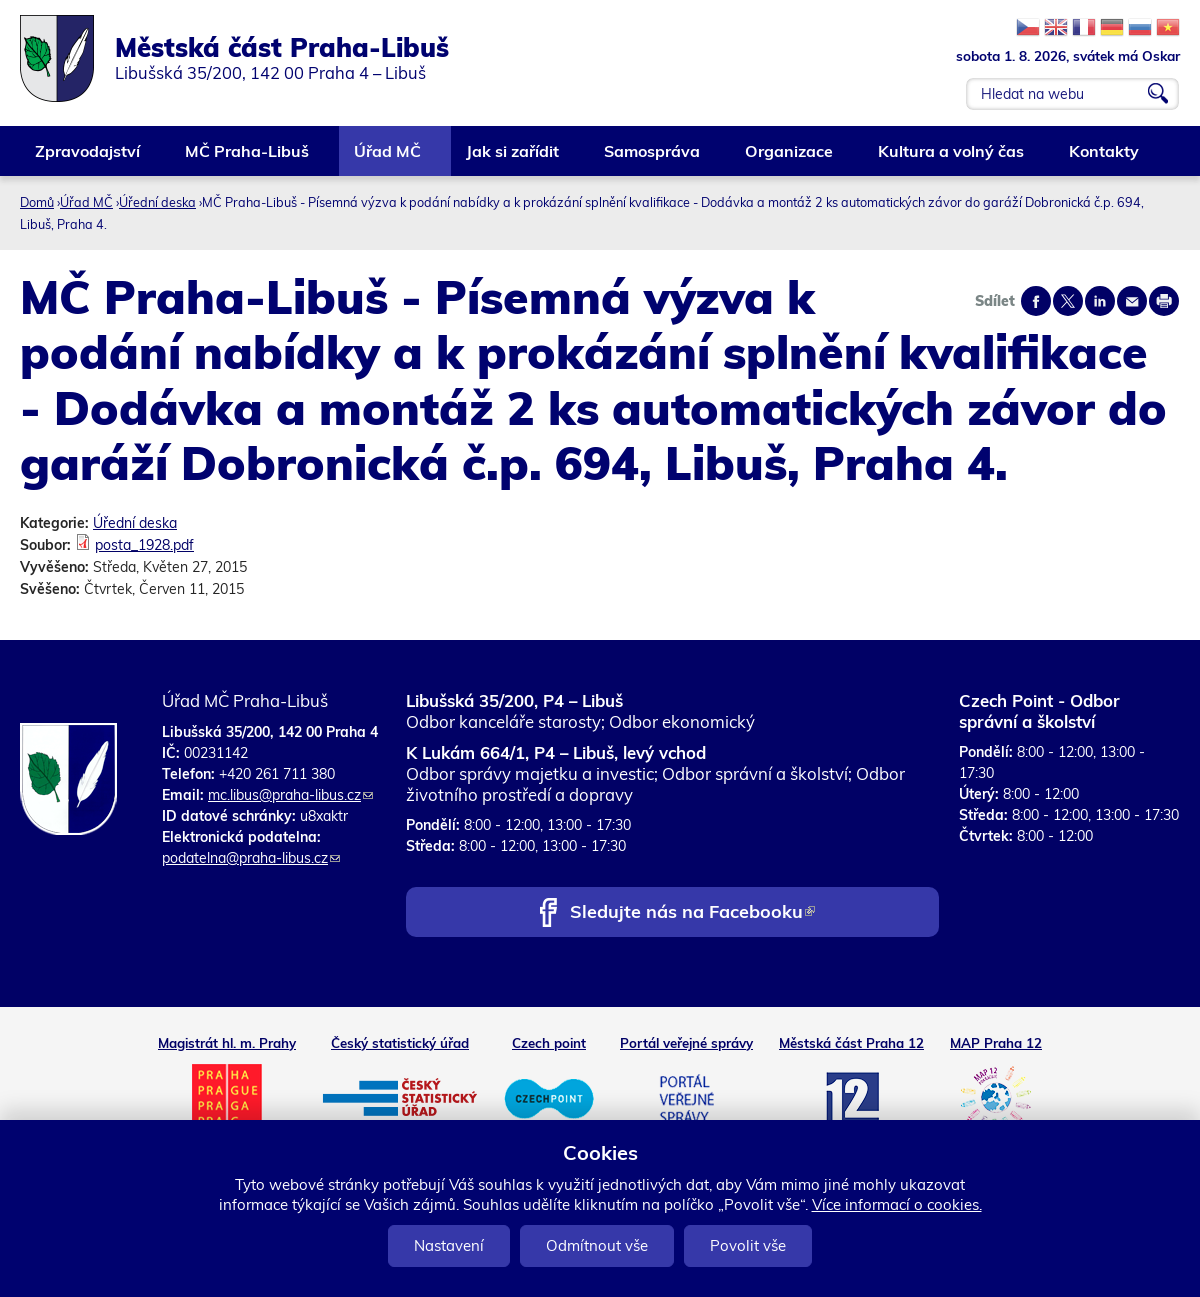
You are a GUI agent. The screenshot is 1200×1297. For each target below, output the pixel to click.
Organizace (790, 158)
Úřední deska (157, 202)
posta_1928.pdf (144, 545)
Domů (37, 202)
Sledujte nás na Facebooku (692, 913)
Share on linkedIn (1100, 301)
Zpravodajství (88, 158)
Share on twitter (1068, 301)
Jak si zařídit (513, 158)
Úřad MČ (388, 158)
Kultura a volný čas (952, 158)
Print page (1164, 301)
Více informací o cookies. (897, 1204)
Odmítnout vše (597, 1245)
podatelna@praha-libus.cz (251, 858)
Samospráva (653, 158)
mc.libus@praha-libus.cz (290, 795)
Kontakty (1105, 158)
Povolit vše (748, 1245)
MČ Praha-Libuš (248, 158)
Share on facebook (1036, 301)
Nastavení (449, 1245)
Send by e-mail (1132, 301)
